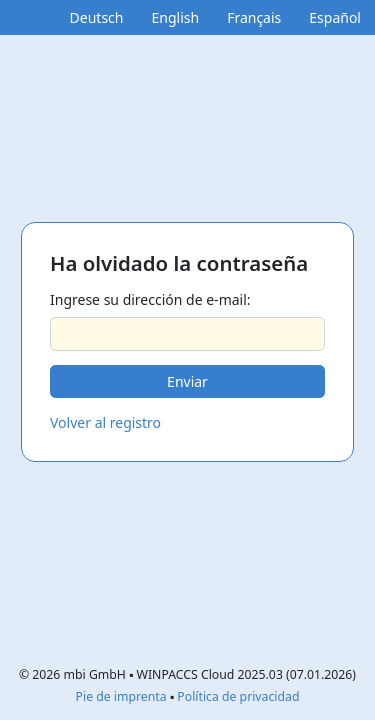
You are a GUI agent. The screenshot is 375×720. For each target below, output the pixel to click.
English (175, 17)
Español (335, 17)
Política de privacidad (238, 696)
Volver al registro (105, 422)
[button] (187, 382)
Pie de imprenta (121, 696)
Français (254, 17)
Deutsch (97, 17)
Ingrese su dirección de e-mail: (150, 299)
